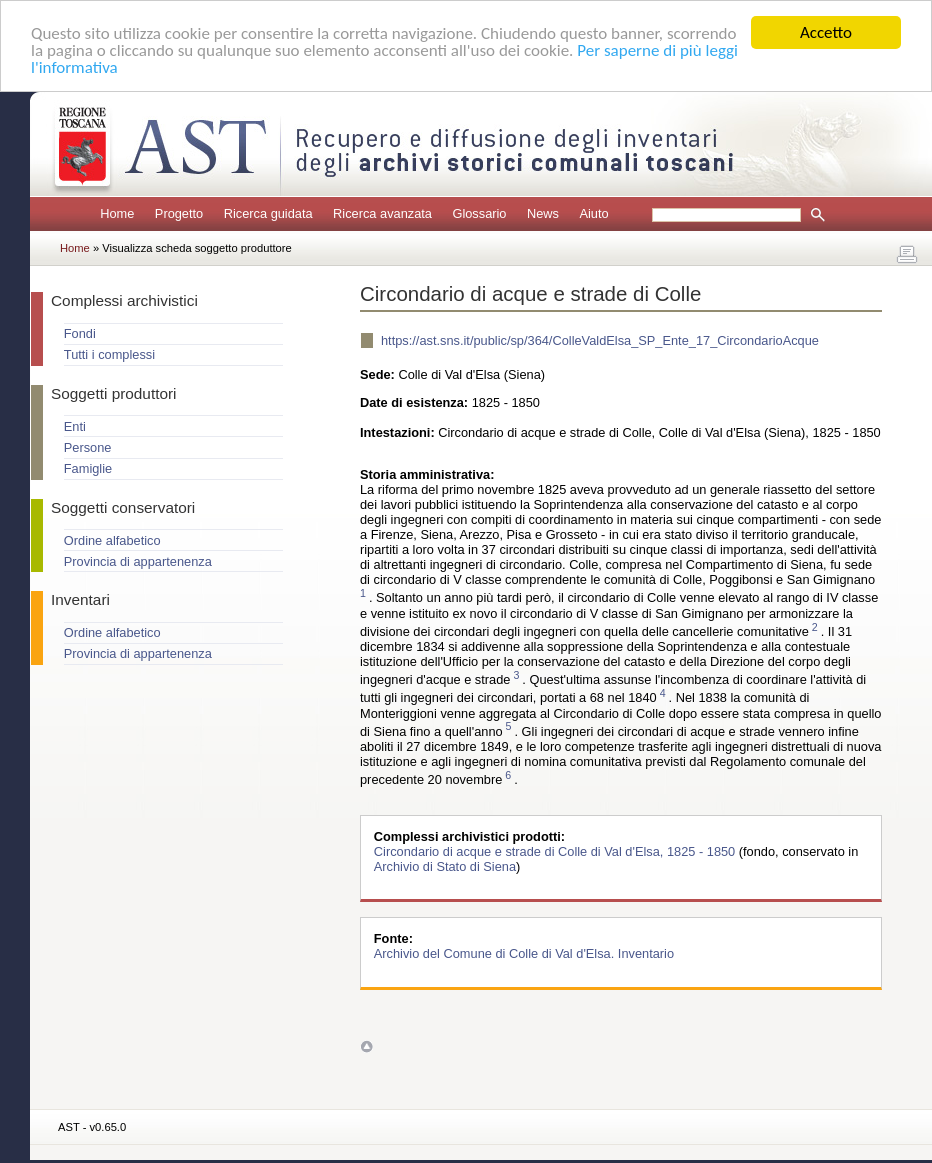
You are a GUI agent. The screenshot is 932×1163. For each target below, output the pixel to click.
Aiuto (593, 213)
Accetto (826, 32)
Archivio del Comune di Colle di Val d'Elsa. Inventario (524, 953)
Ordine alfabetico (112, 540)
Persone (88, 447)
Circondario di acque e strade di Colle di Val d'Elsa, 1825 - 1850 (556, 851)
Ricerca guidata (268, 213)
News (543, 213)
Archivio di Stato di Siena (445, 866)
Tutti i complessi (109, 354)
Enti (75, 426)
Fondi (80, 333)
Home (117, 213)
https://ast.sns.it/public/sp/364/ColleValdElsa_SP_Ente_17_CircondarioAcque (600, 340)
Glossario (479, 213)
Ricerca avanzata (382, 213)
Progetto (179, 213)
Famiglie (88, 468)
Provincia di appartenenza (138, 561)
